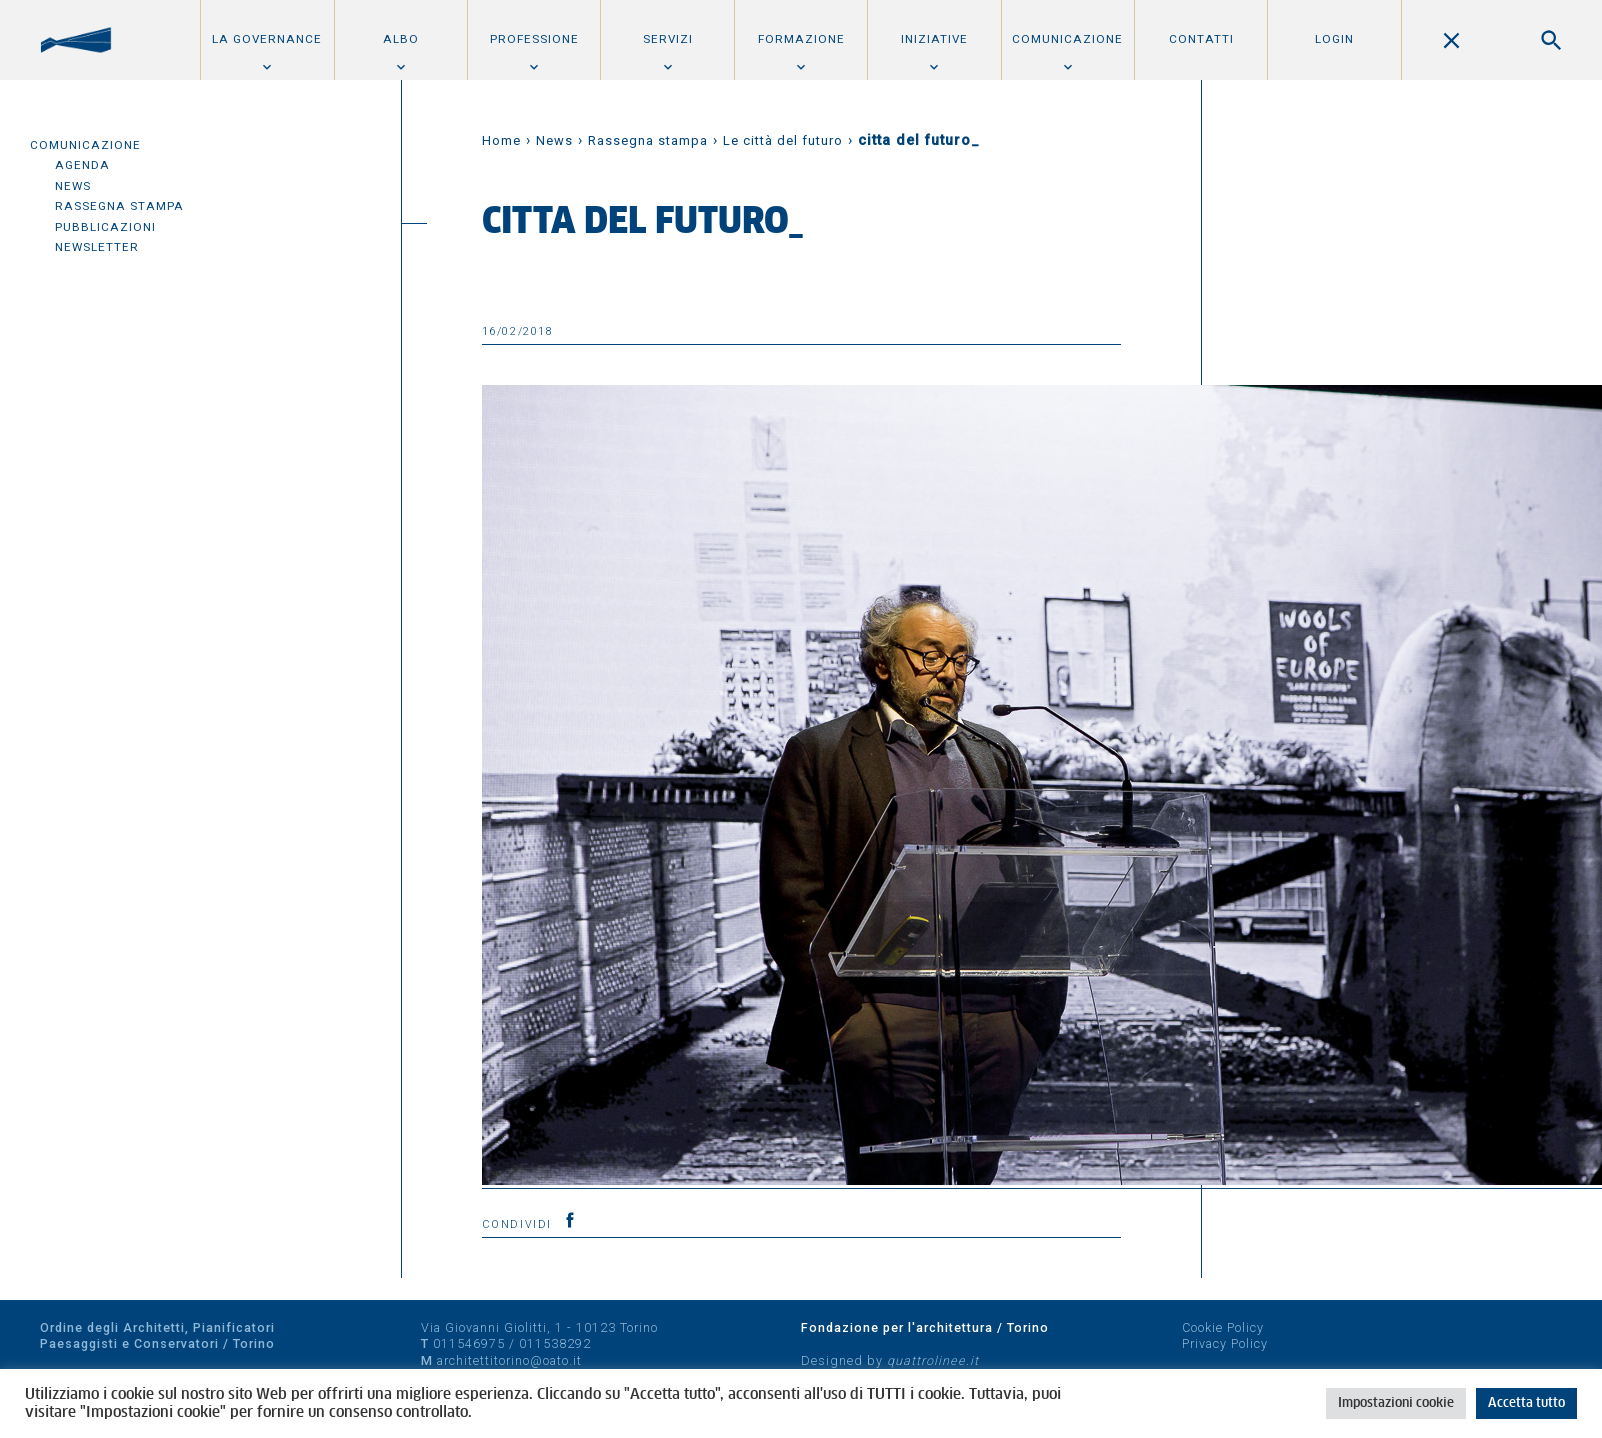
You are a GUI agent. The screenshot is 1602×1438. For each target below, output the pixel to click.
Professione (534, 39)
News (73, 186)
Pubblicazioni (105, 227)
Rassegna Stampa (119, 206)
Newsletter (97, 247)
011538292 (555, 1343)
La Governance (267, 39)
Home (501, 140)
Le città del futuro (783, 140)
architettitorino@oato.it (509, 1360)
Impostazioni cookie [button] (1396, 1403)
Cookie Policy (1223, 1327)
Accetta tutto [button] (1526, 1403)
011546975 (469, 1343)
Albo (401, 39)
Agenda (82, 165)
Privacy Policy (1225, 1343)
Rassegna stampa (648, 140)
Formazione (801, 39)
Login (1334, 39)
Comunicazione (1067, 39)
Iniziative (934, 39)
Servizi (668, 39)
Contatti (1201, 39)
